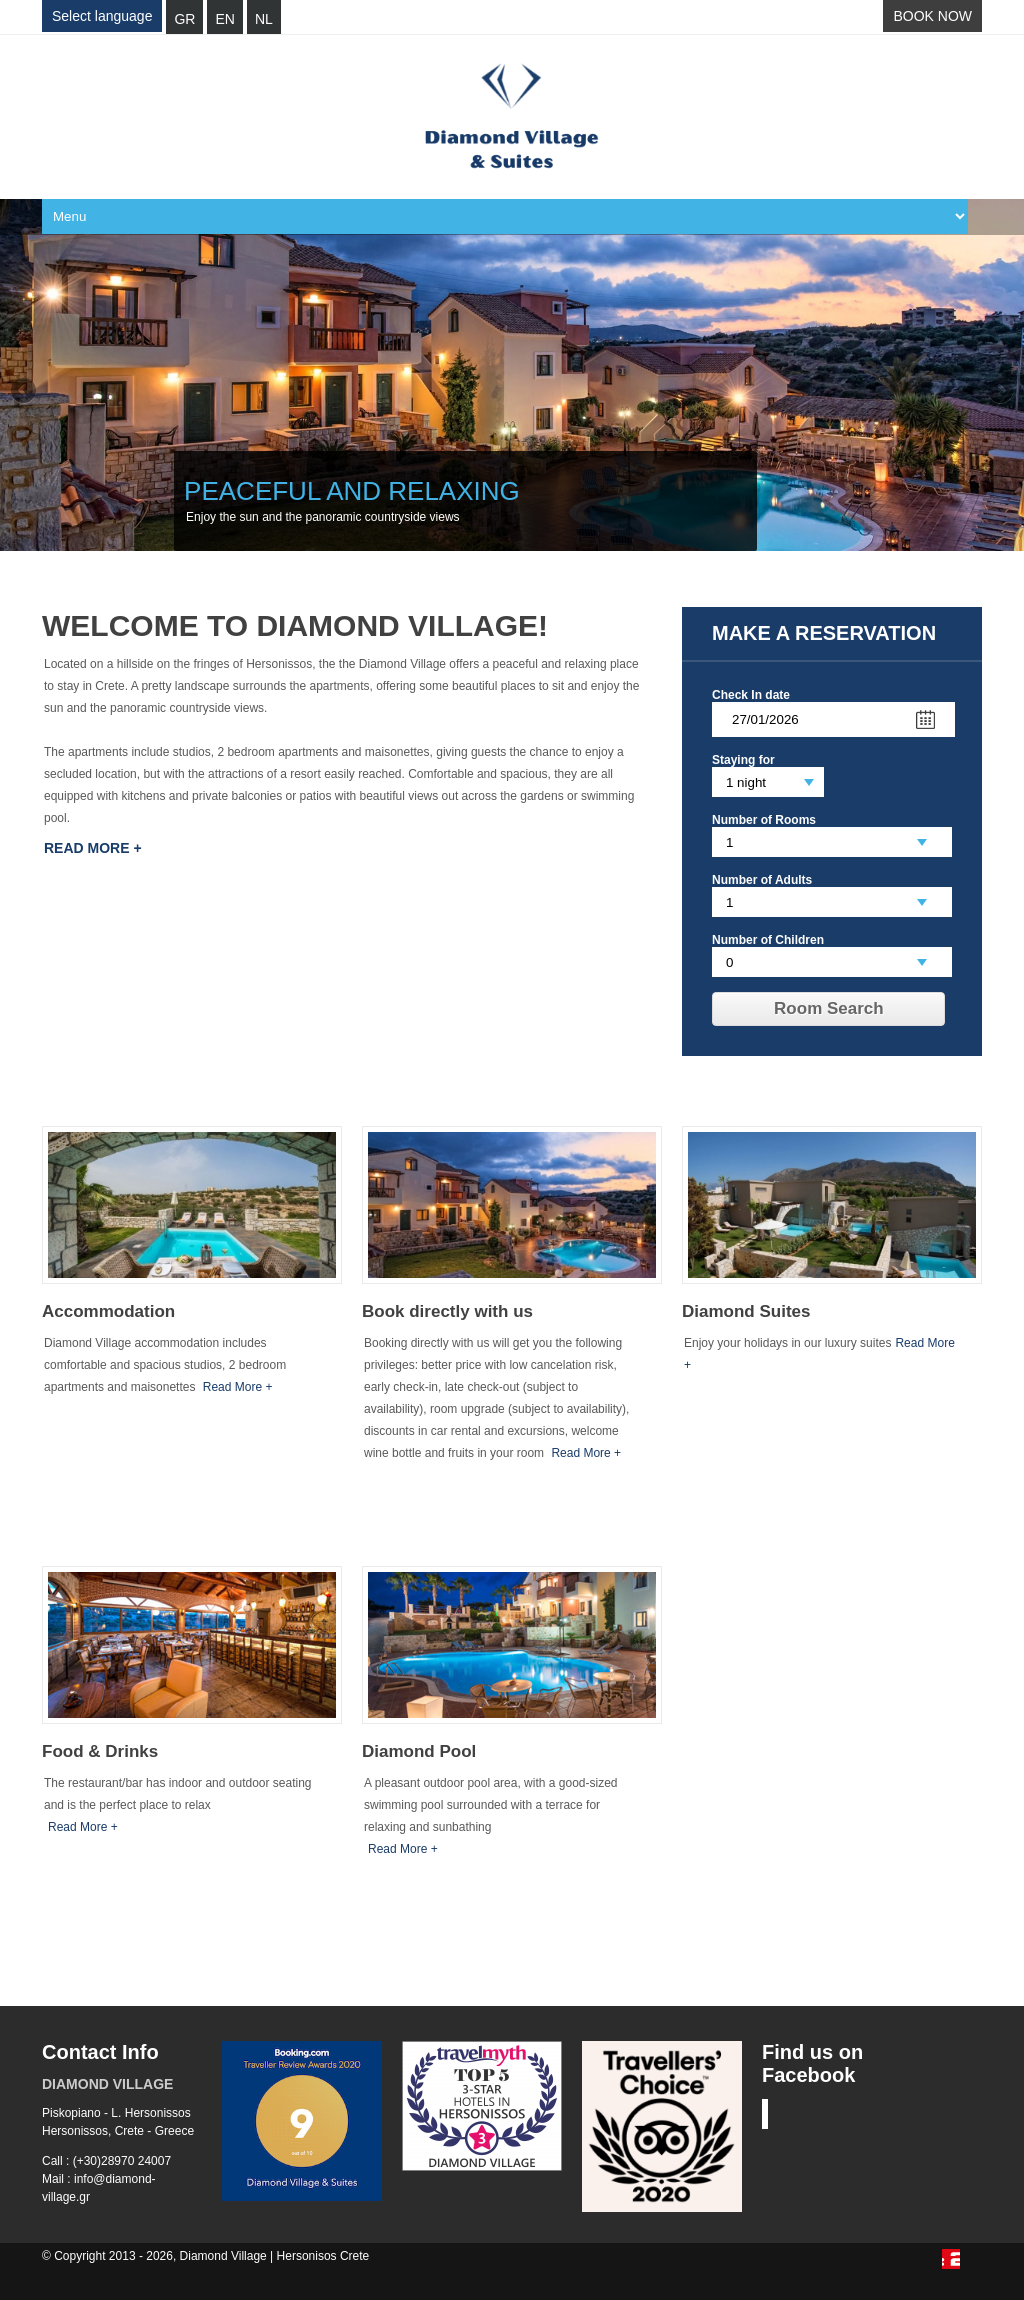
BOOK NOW (932, 16)
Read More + (93, 848)
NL (264, 19)
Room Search (829, 1008)
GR (184, 19)
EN (224, 19)
